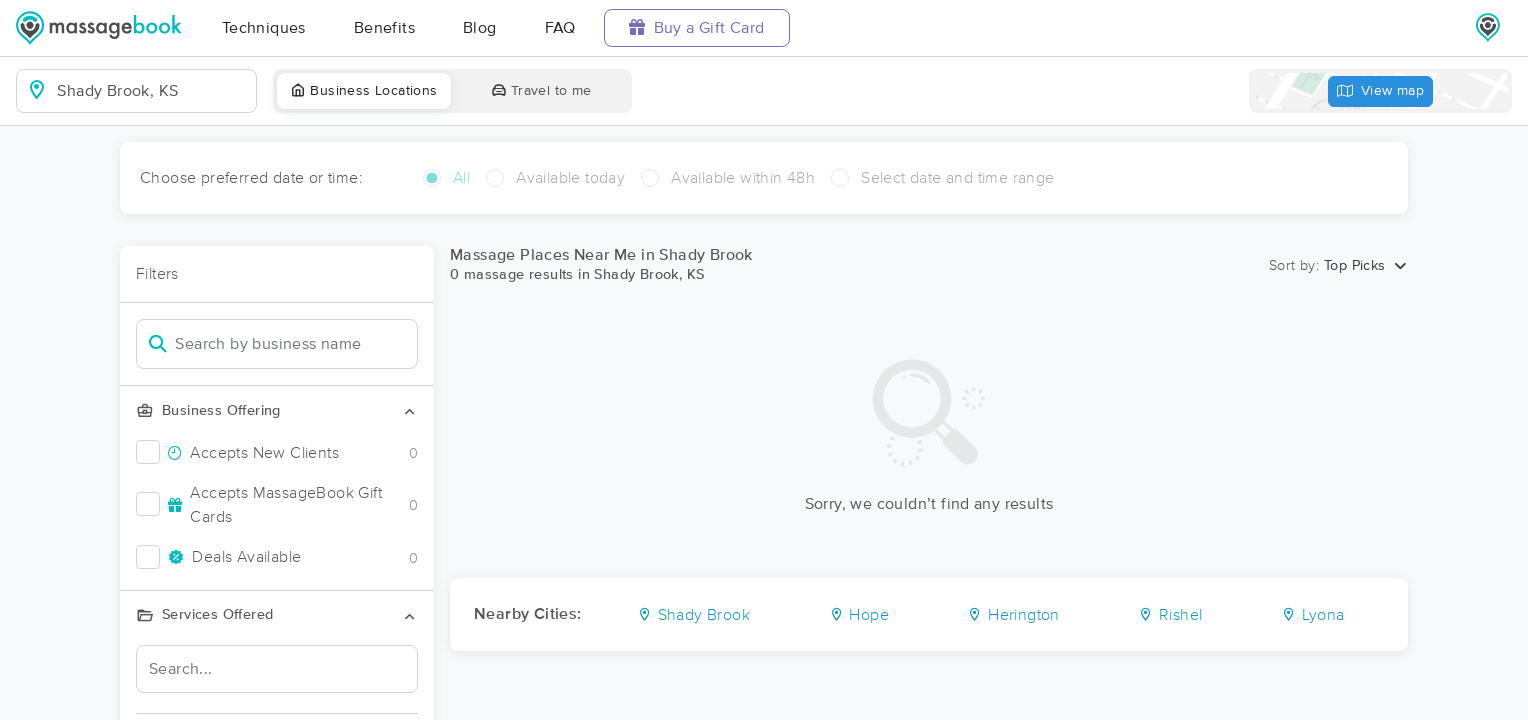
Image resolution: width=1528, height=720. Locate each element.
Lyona (1313, 615)
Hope (859, 615)
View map (1381, 91)
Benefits (384, 28)
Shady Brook (693, 615)
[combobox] (152, 91)
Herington (1013, 615)
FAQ (560, 28)
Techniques (264, 28)
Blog (480, 28)
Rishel (1170, 615)
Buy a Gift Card (697, 27)
